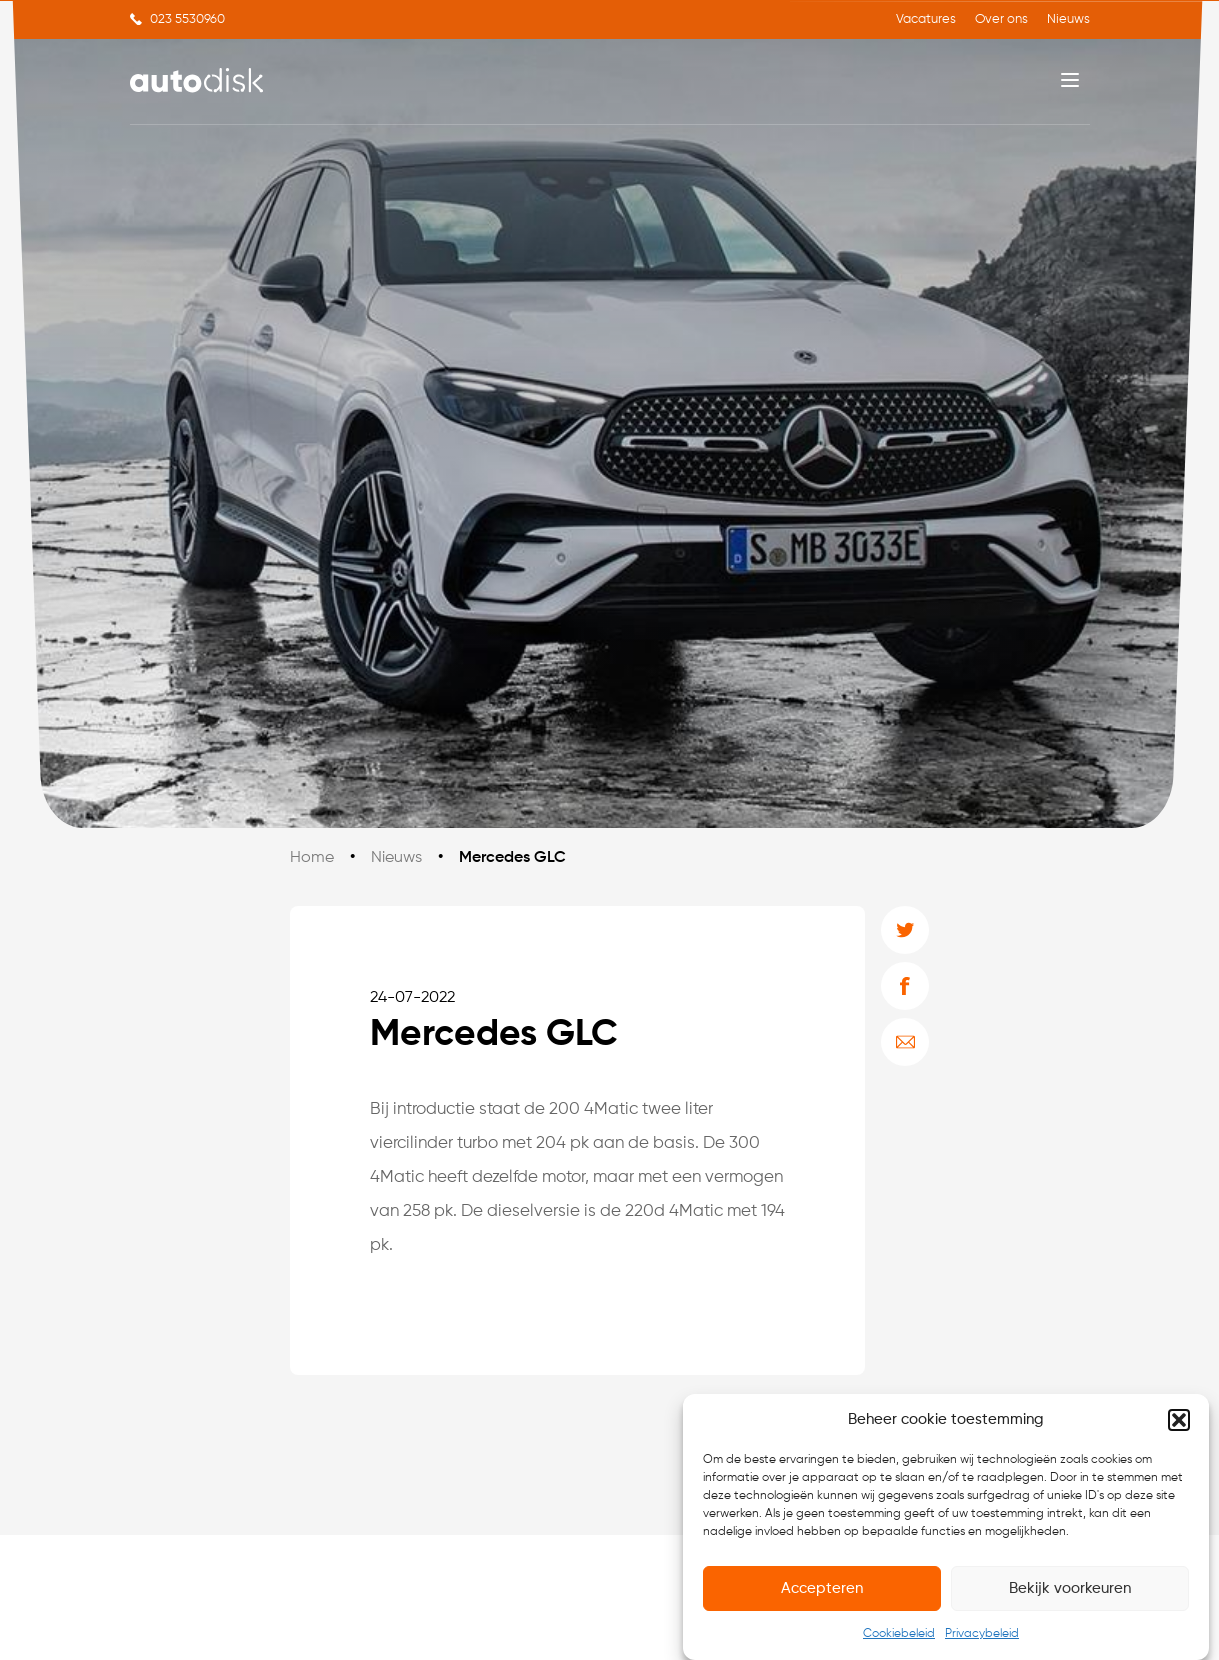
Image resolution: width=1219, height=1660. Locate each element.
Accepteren (822, 1588)
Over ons (1001, 19)
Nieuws (1068, 19)
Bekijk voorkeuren (1070, 1588)
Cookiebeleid (899, 1634)
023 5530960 (187, 19)
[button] (1179, 1420)
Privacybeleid (982, 1634)
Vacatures (926, 19)
